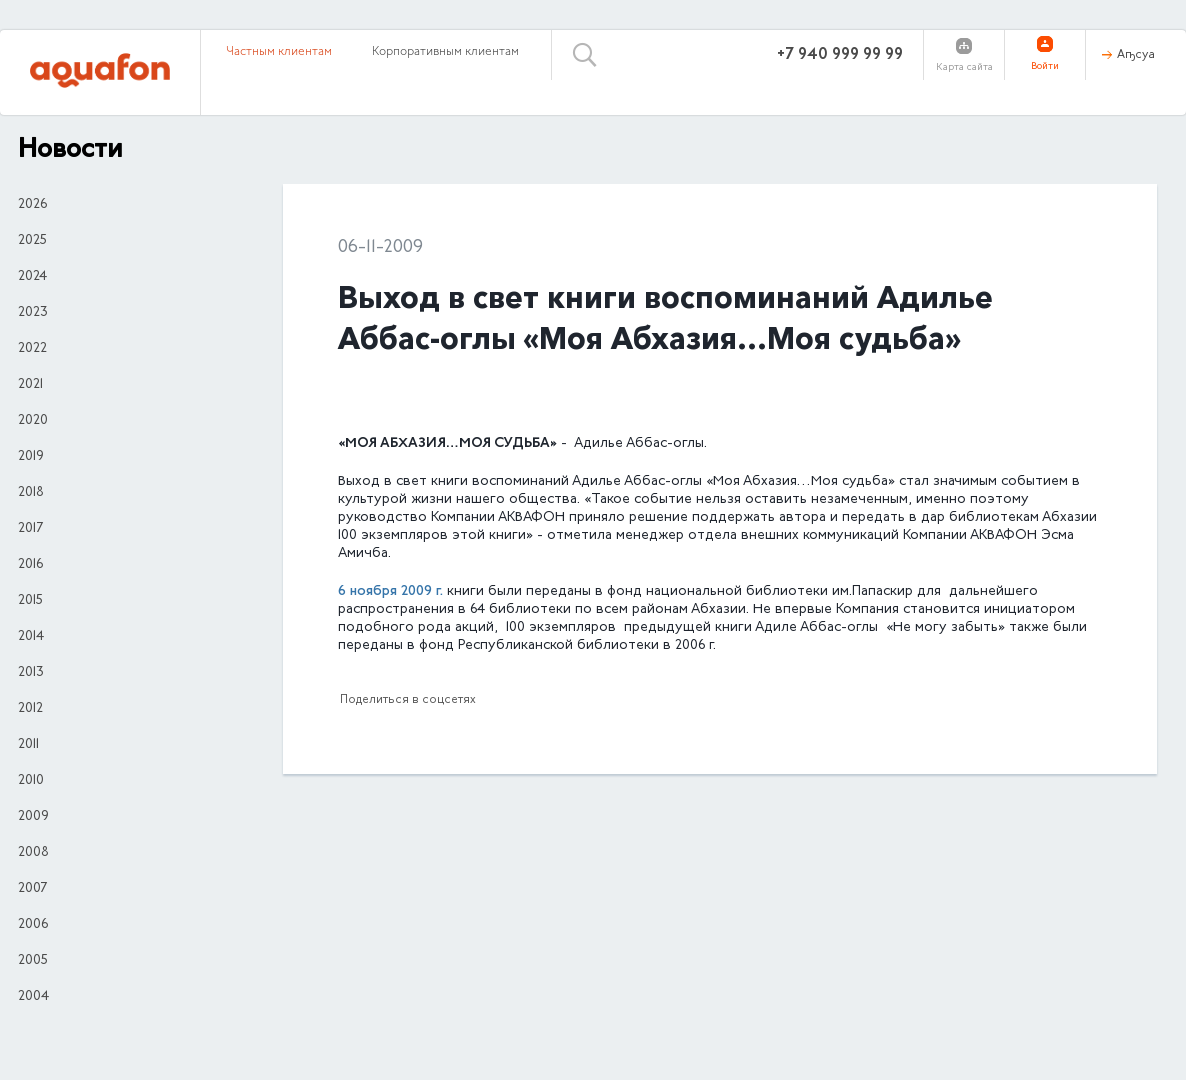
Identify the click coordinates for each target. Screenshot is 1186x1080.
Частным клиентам (279, 52)
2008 (33, 853)
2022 (32, 349)
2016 (30, 565)
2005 (33, 961)
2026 (32, 205)
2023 (33, 313)
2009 (33, 817)
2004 (33, 997)
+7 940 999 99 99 (840, 55)
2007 (32, 889)
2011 (28, 745)
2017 (30, 529)
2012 (30, 709)
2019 (31, 457)
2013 (31, 673)
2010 (31, 781)
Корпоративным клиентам (445, 52)
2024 (32, 277)
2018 (31, 493)
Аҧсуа (1136, 55)
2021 (30, 385)
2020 (33, 421)
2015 (30, 601)
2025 (32, 241)
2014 (31, 637)
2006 (33, 925)
